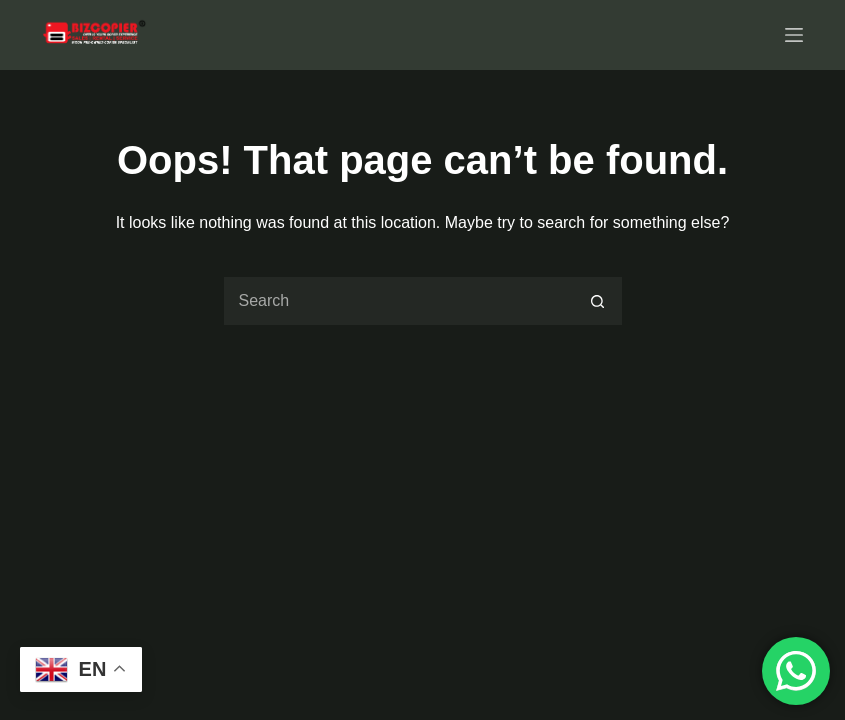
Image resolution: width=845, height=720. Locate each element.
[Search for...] (398, 301)
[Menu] (794, 35)
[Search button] (598, 301)
